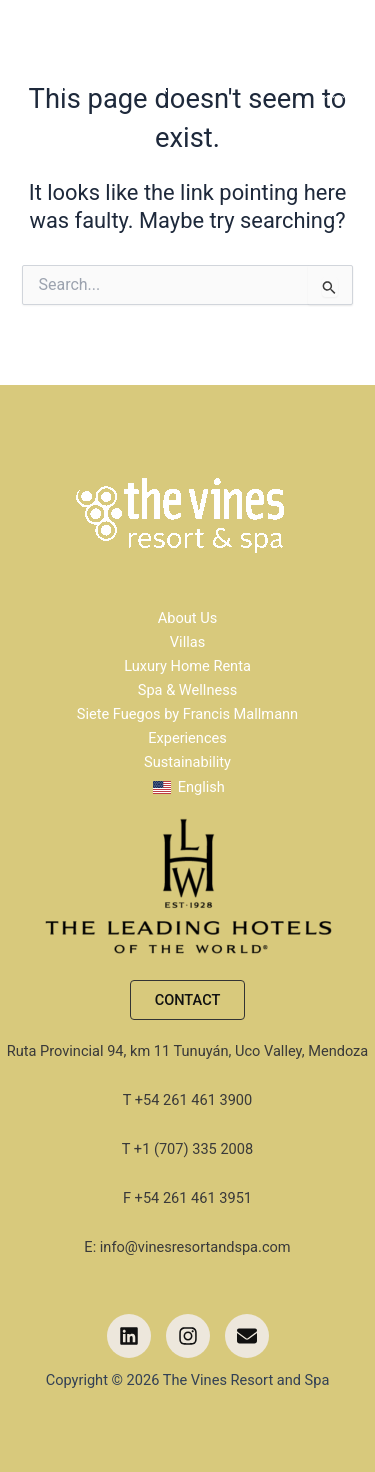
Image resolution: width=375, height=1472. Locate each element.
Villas (187, 642)
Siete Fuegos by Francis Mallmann (187, 714)
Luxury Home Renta (187, 666)
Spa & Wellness (187, 690)
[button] (188, 1000)
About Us (187, 618)
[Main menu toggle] (349, 70)
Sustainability (187, 762)
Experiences (187, 738)
